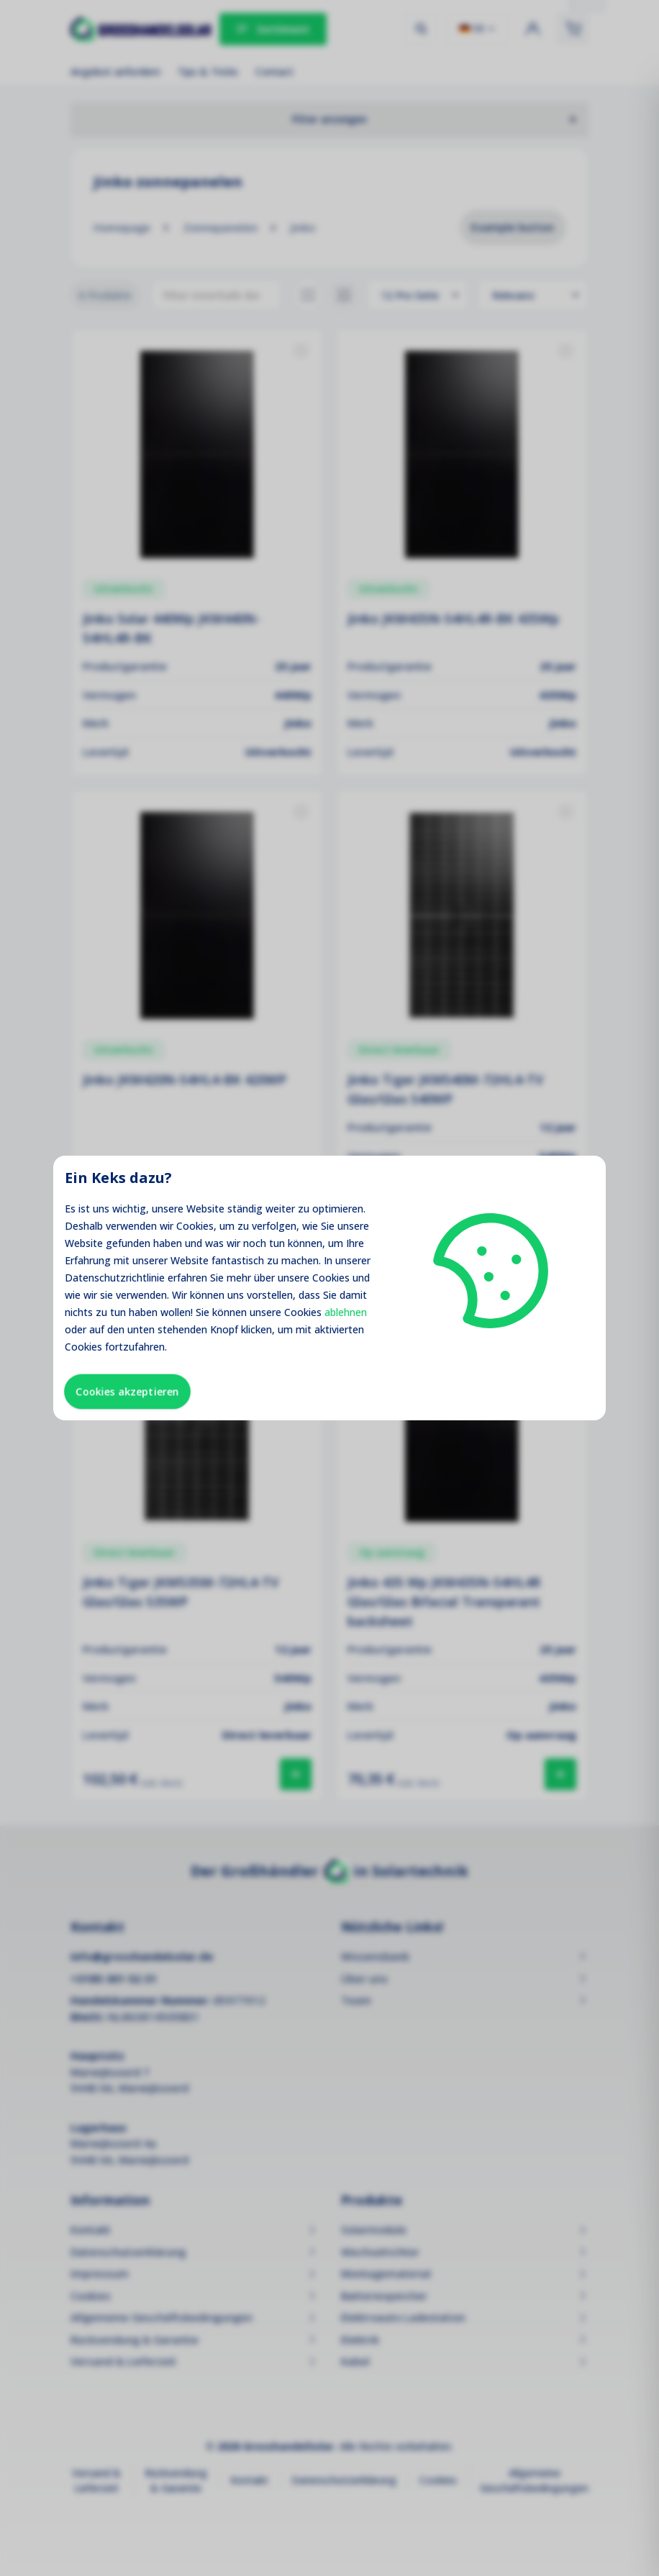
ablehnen (345, 1312)
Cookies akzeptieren (127, 1391)
